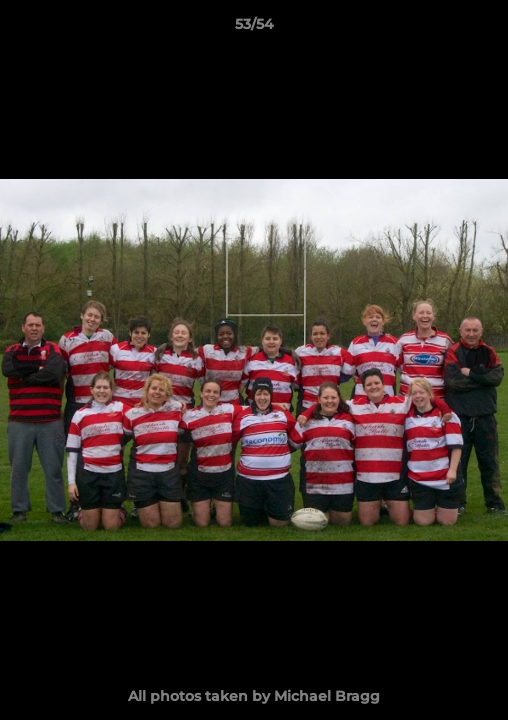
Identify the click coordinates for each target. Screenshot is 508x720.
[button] (484, 29)
